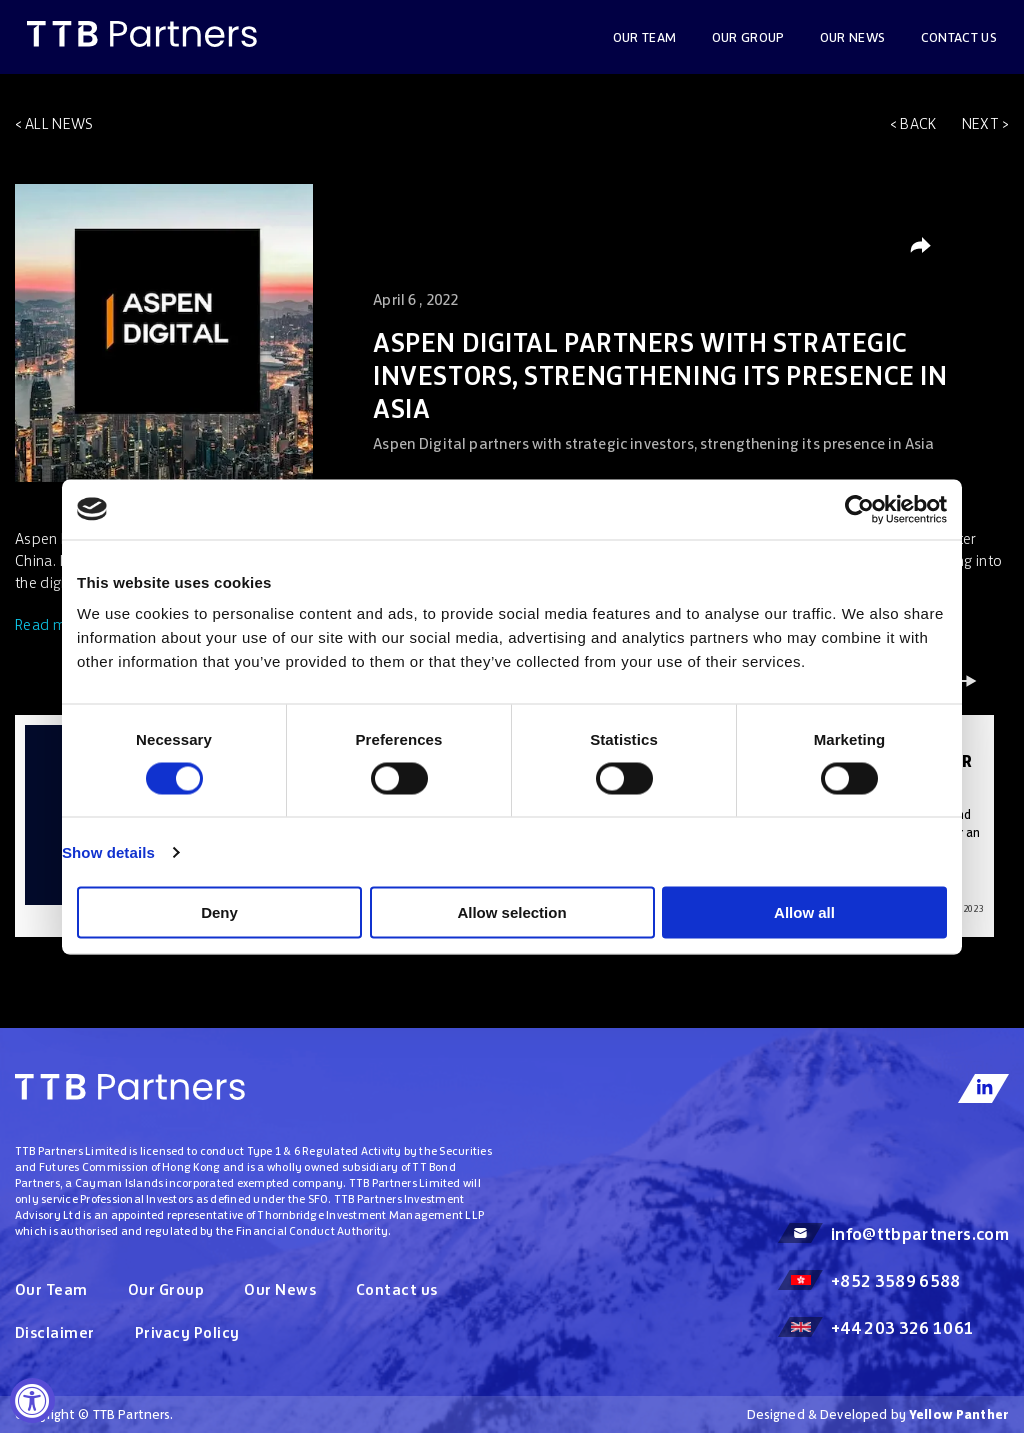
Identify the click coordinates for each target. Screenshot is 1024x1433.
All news (59, 123)
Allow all (804, 912)
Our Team (645, 37)
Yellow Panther (959, 1414)
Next (980, 123)
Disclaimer (55, 1332)
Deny (219, 912)
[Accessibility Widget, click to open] (32, 1400)
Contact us (959, 37)
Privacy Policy (187, 1332)
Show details (108, 851)
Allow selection (511, 912)
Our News (280, 1289)
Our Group (748, 37)
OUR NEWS (853, 37)
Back (918, 123)
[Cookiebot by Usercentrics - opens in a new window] (859, 509)
